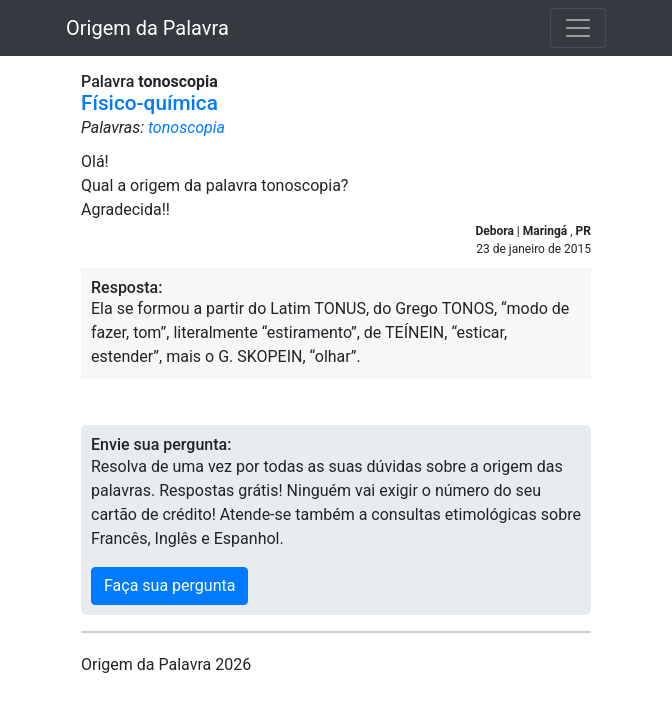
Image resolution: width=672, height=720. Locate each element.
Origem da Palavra (147, 28)
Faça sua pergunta (169, 585)
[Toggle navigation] (578, 28)
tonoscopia (186, 127)
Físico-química (149, 103)
